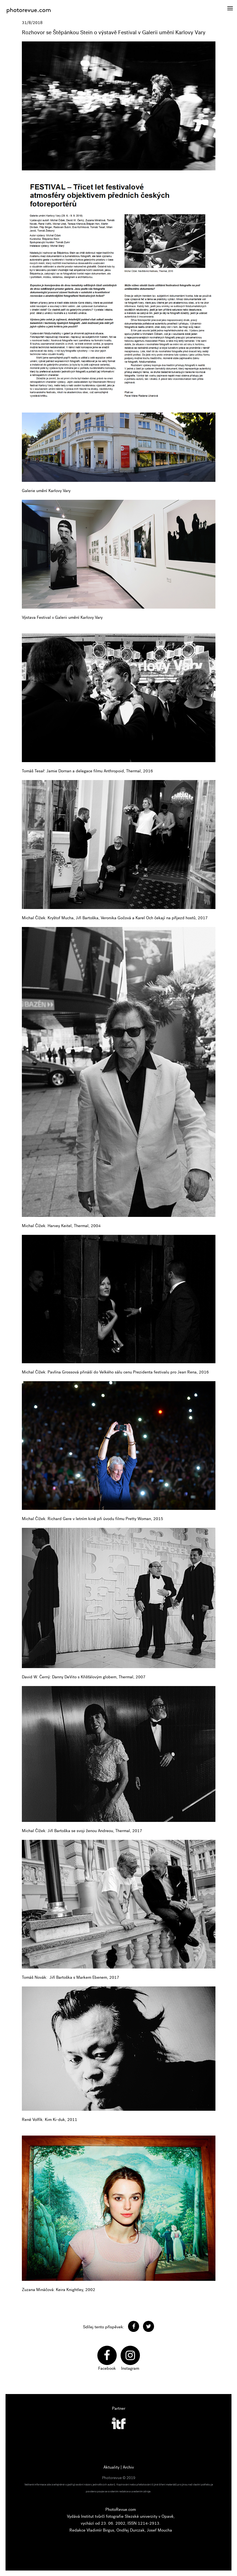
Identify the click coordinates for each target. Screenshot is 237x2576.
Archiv (128, 2467)
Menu (228, 5)
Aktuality (111, 2467)
